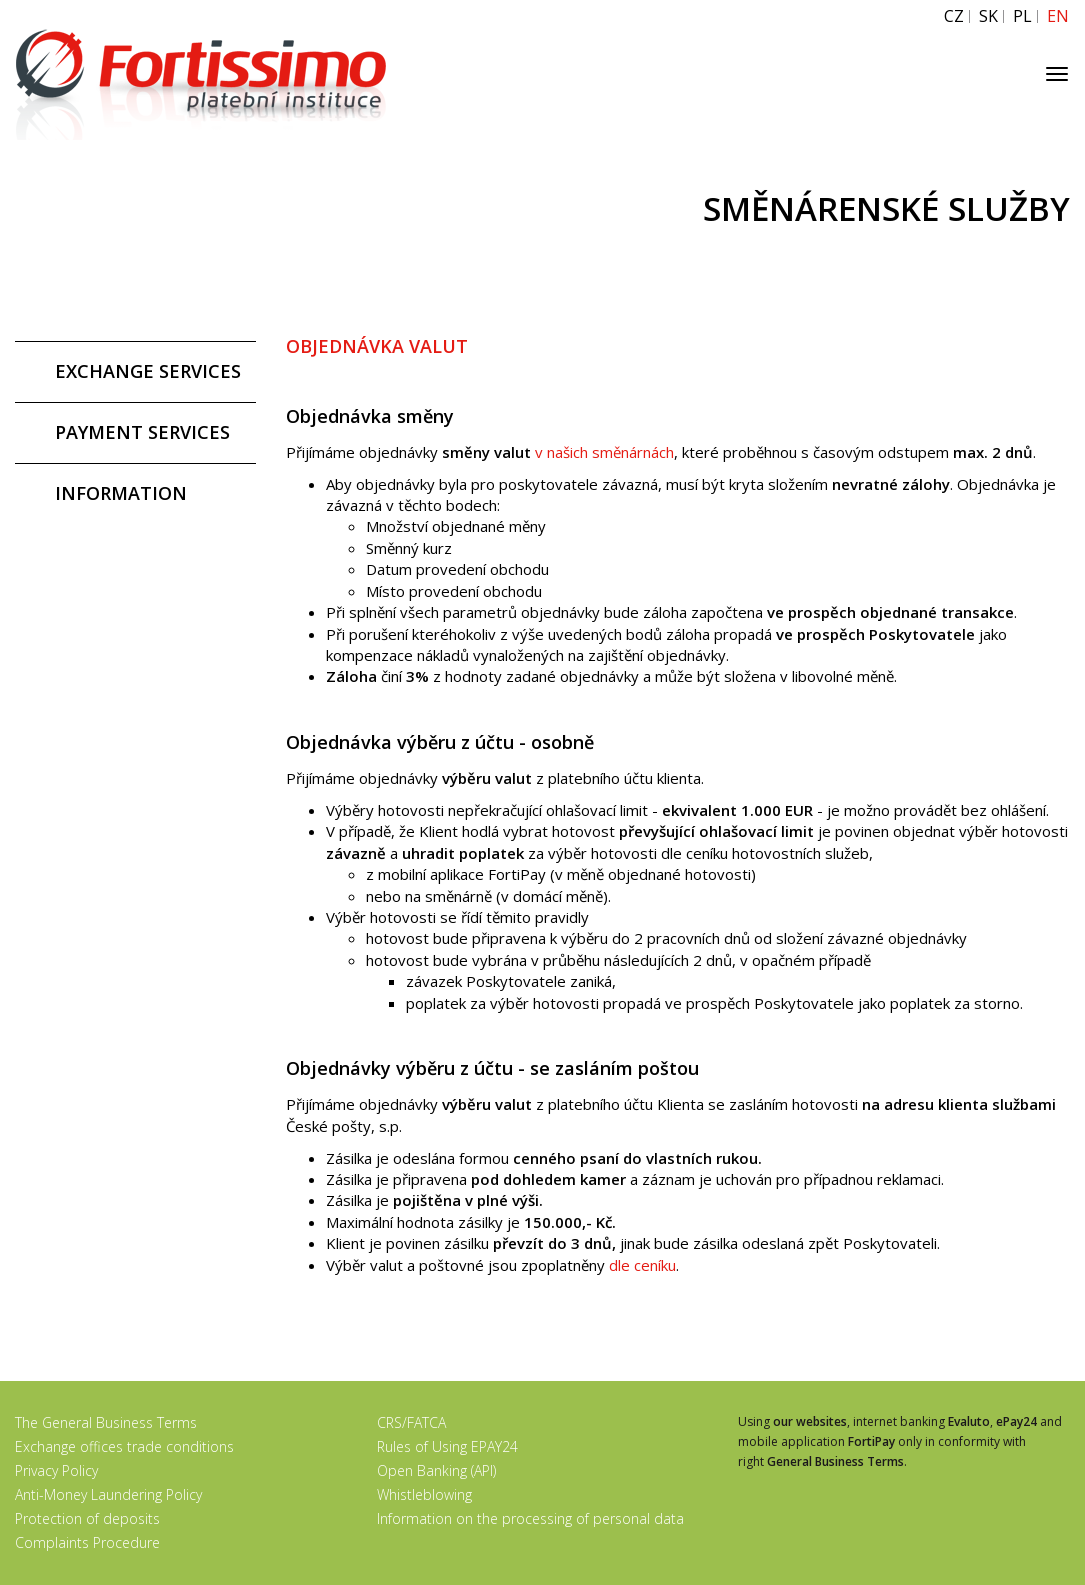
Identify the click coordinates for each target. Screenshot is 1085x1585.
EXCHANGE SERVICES (148, 371)
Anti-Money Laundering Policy (108, 1494)
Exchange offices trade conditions (124, 1446)
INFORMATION (121, 493)
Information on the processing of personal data (530, 1518)
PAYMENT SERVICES (142, 432)
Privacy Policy (56, 1470)
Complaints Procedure (87, 1542)
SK (988, 16)
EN (1058, 16)
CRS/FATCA (411, 1422)
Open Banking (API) (436, 1470)
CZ (954, 16)
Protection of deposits (87, 1518)
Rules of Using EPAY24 (447, 1446)
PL (1022, 16)
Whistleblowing (424, 1494)
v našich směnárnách (604, 452)
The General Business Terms (106, 1422)
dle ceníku (642, 1265)
